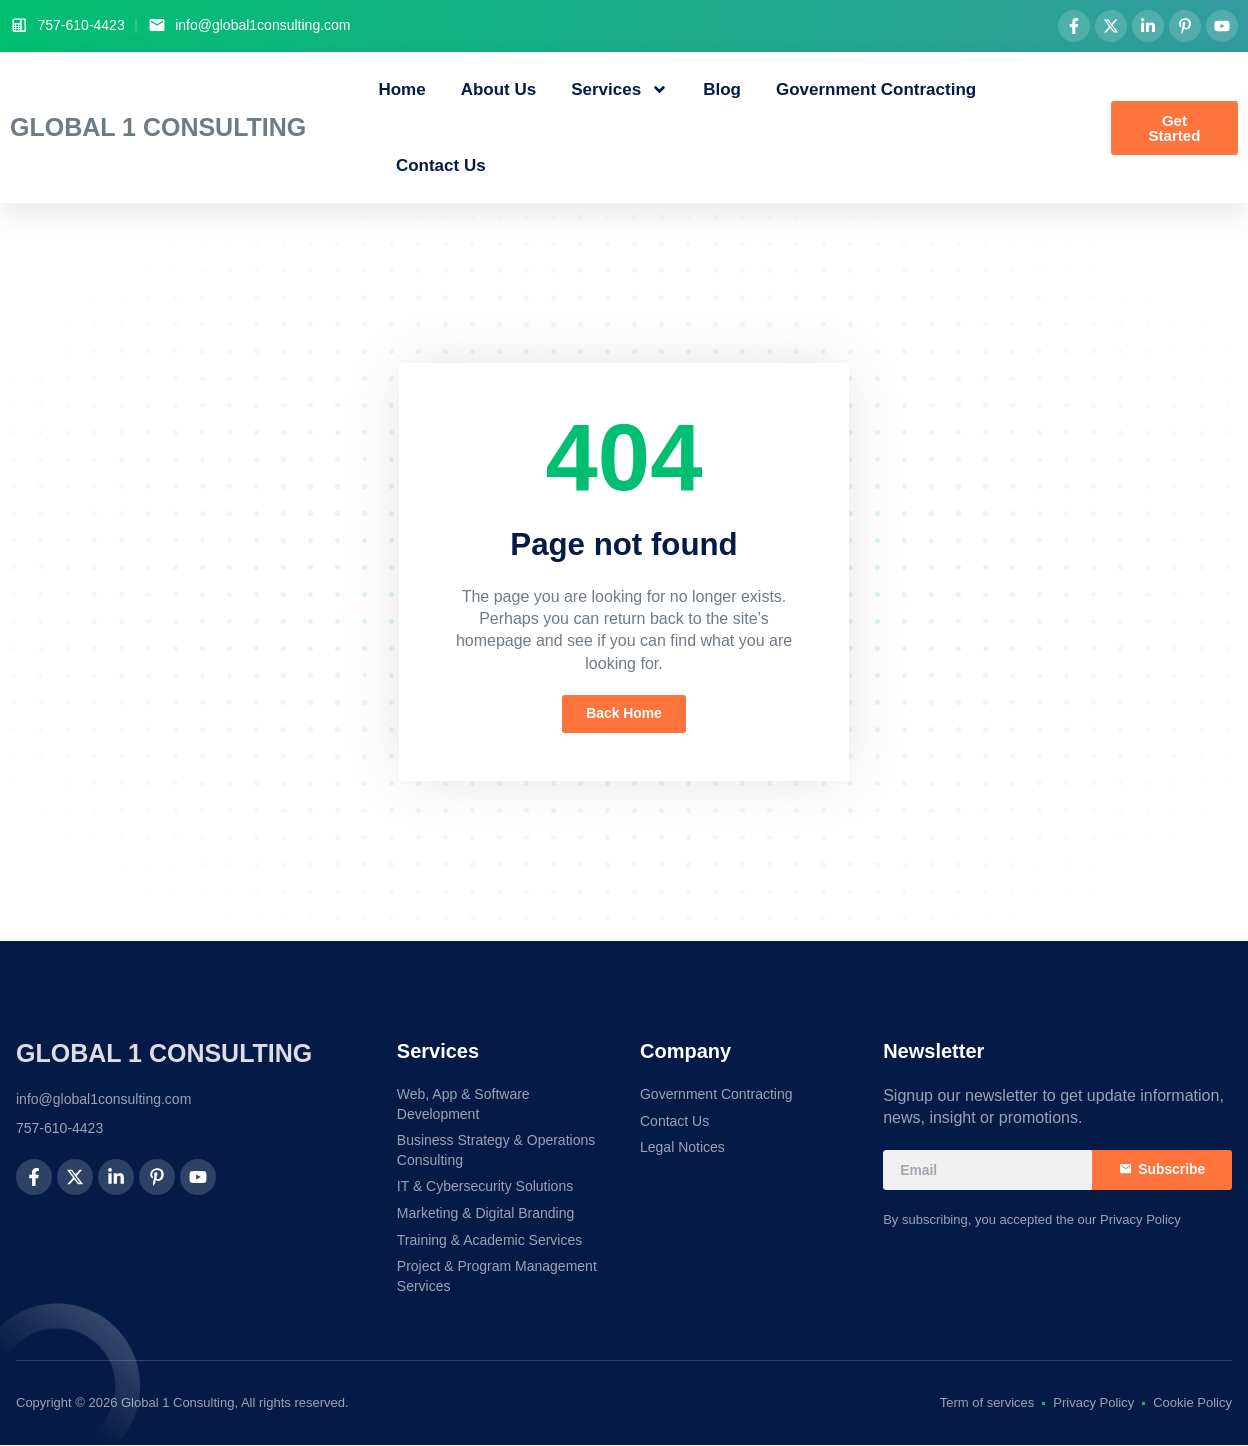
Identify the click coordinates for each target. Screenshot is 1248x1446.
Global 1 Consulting (158, 127)
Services (619, 89)
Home (401, 89)
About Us (499, 89)
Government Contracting (876, 89)
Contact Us (441, 165)
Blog (722, 89)
